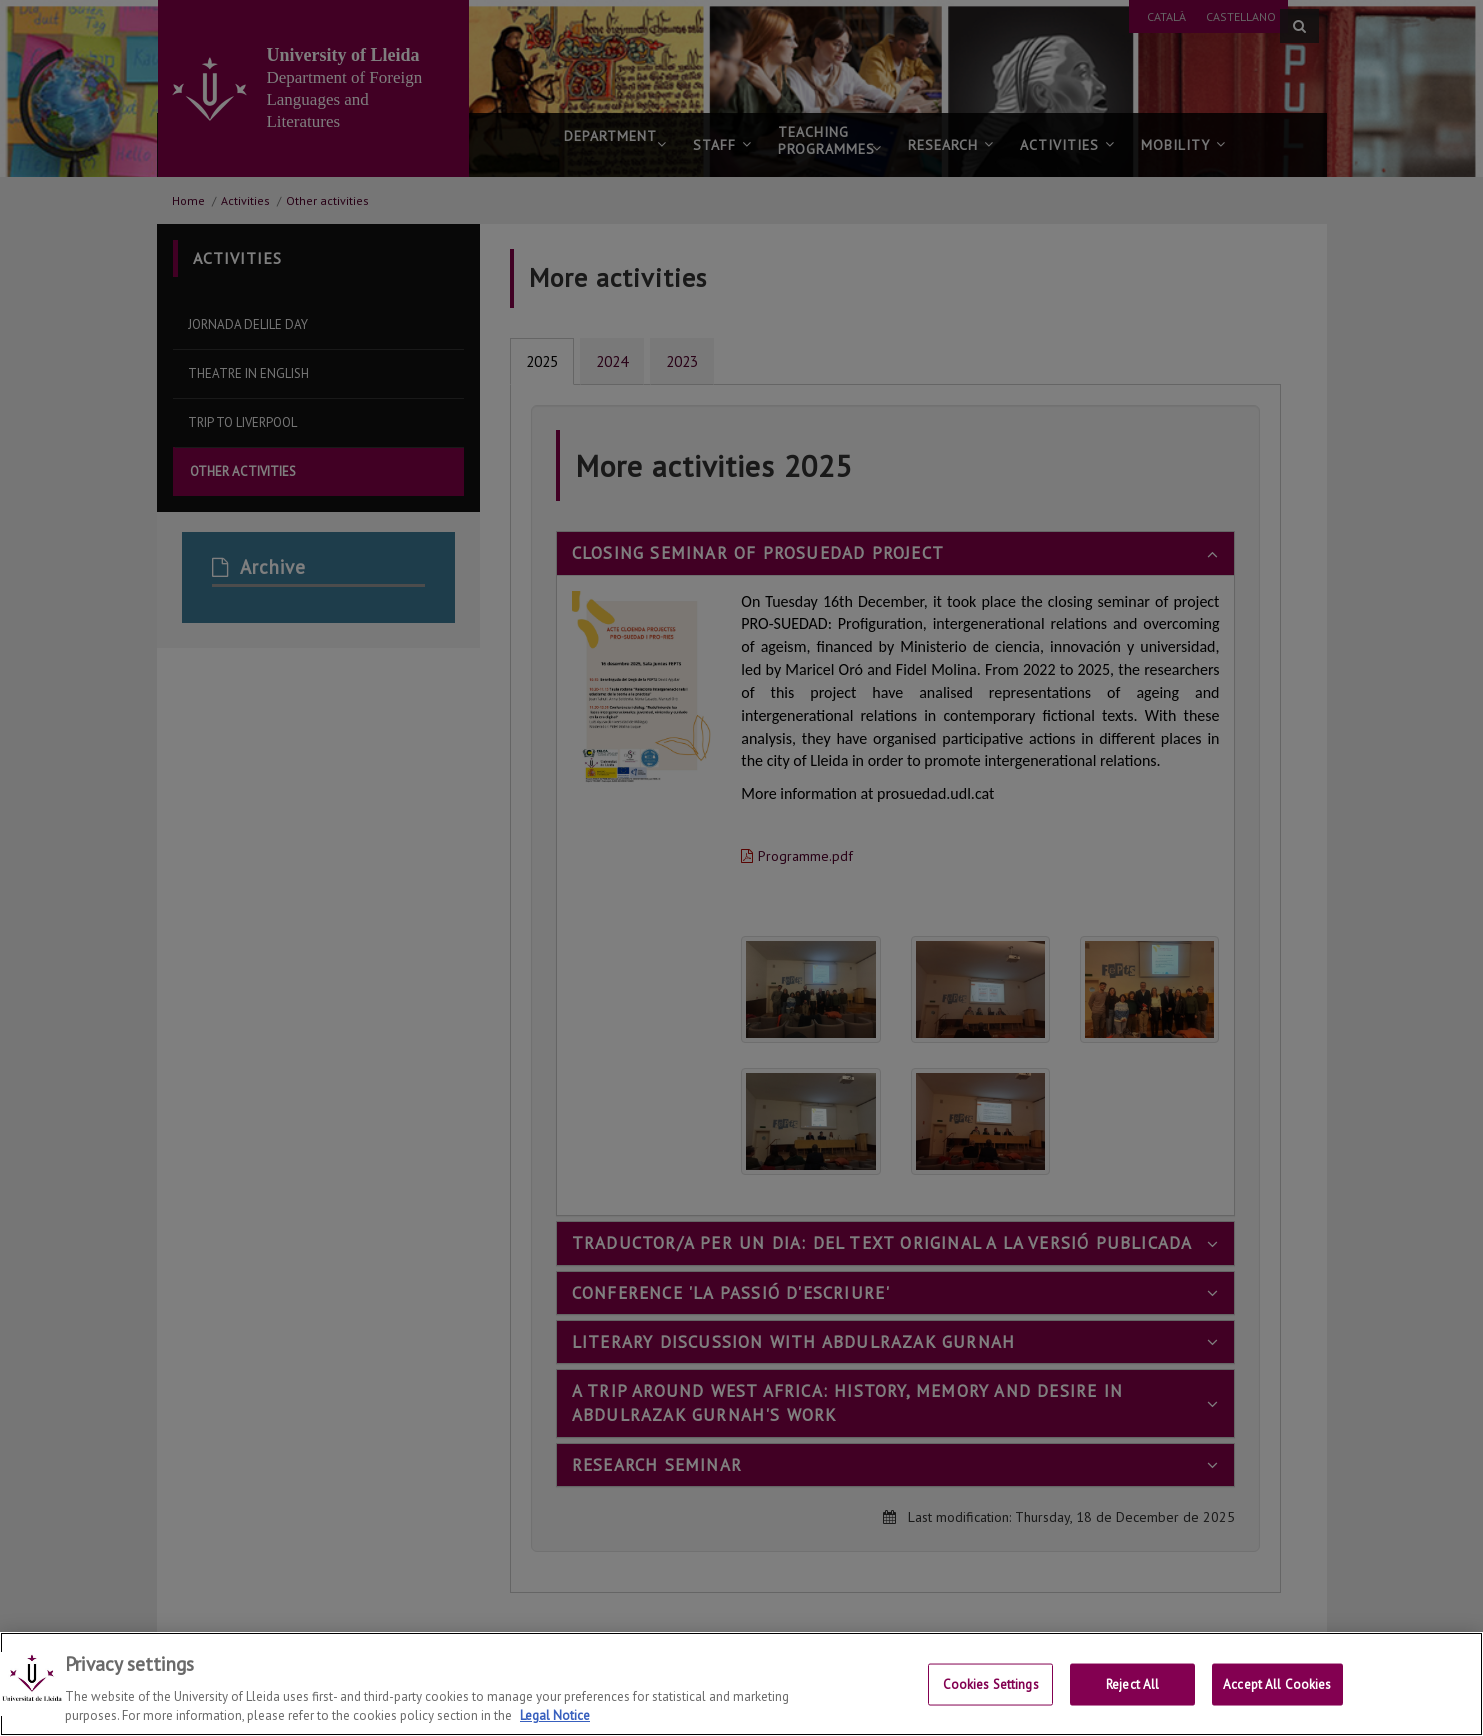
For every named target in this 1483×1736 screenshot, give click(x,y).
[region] (741, 1684)
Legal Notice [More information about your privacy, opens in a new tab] (555, 1715)
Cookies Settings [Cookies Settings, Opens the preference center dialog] (991, 1685)
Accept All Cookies (1277, 1685)
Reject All (1132, 1685)
